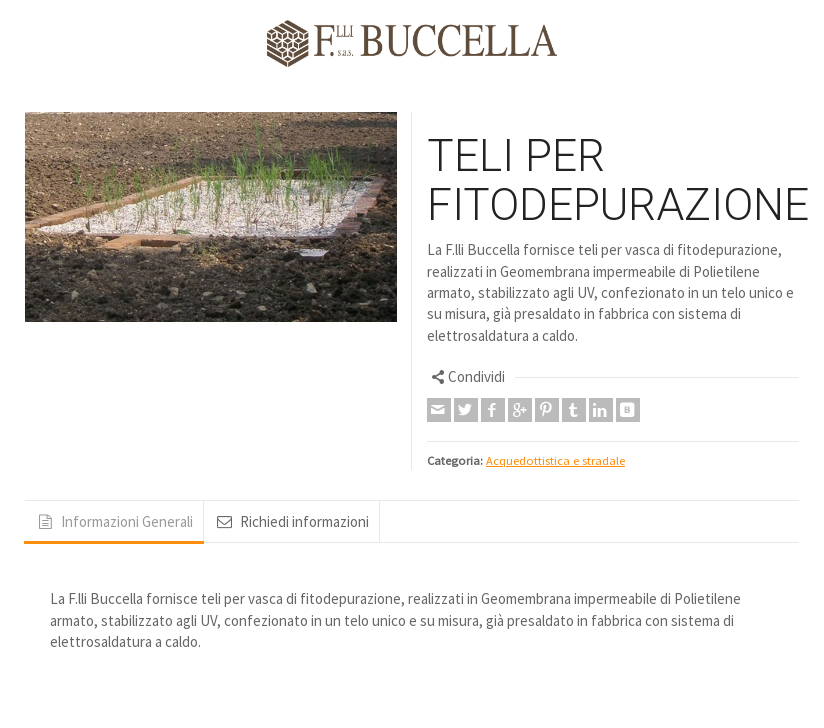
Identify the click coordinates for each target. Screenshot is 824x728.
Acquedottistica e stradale (555, 460)
